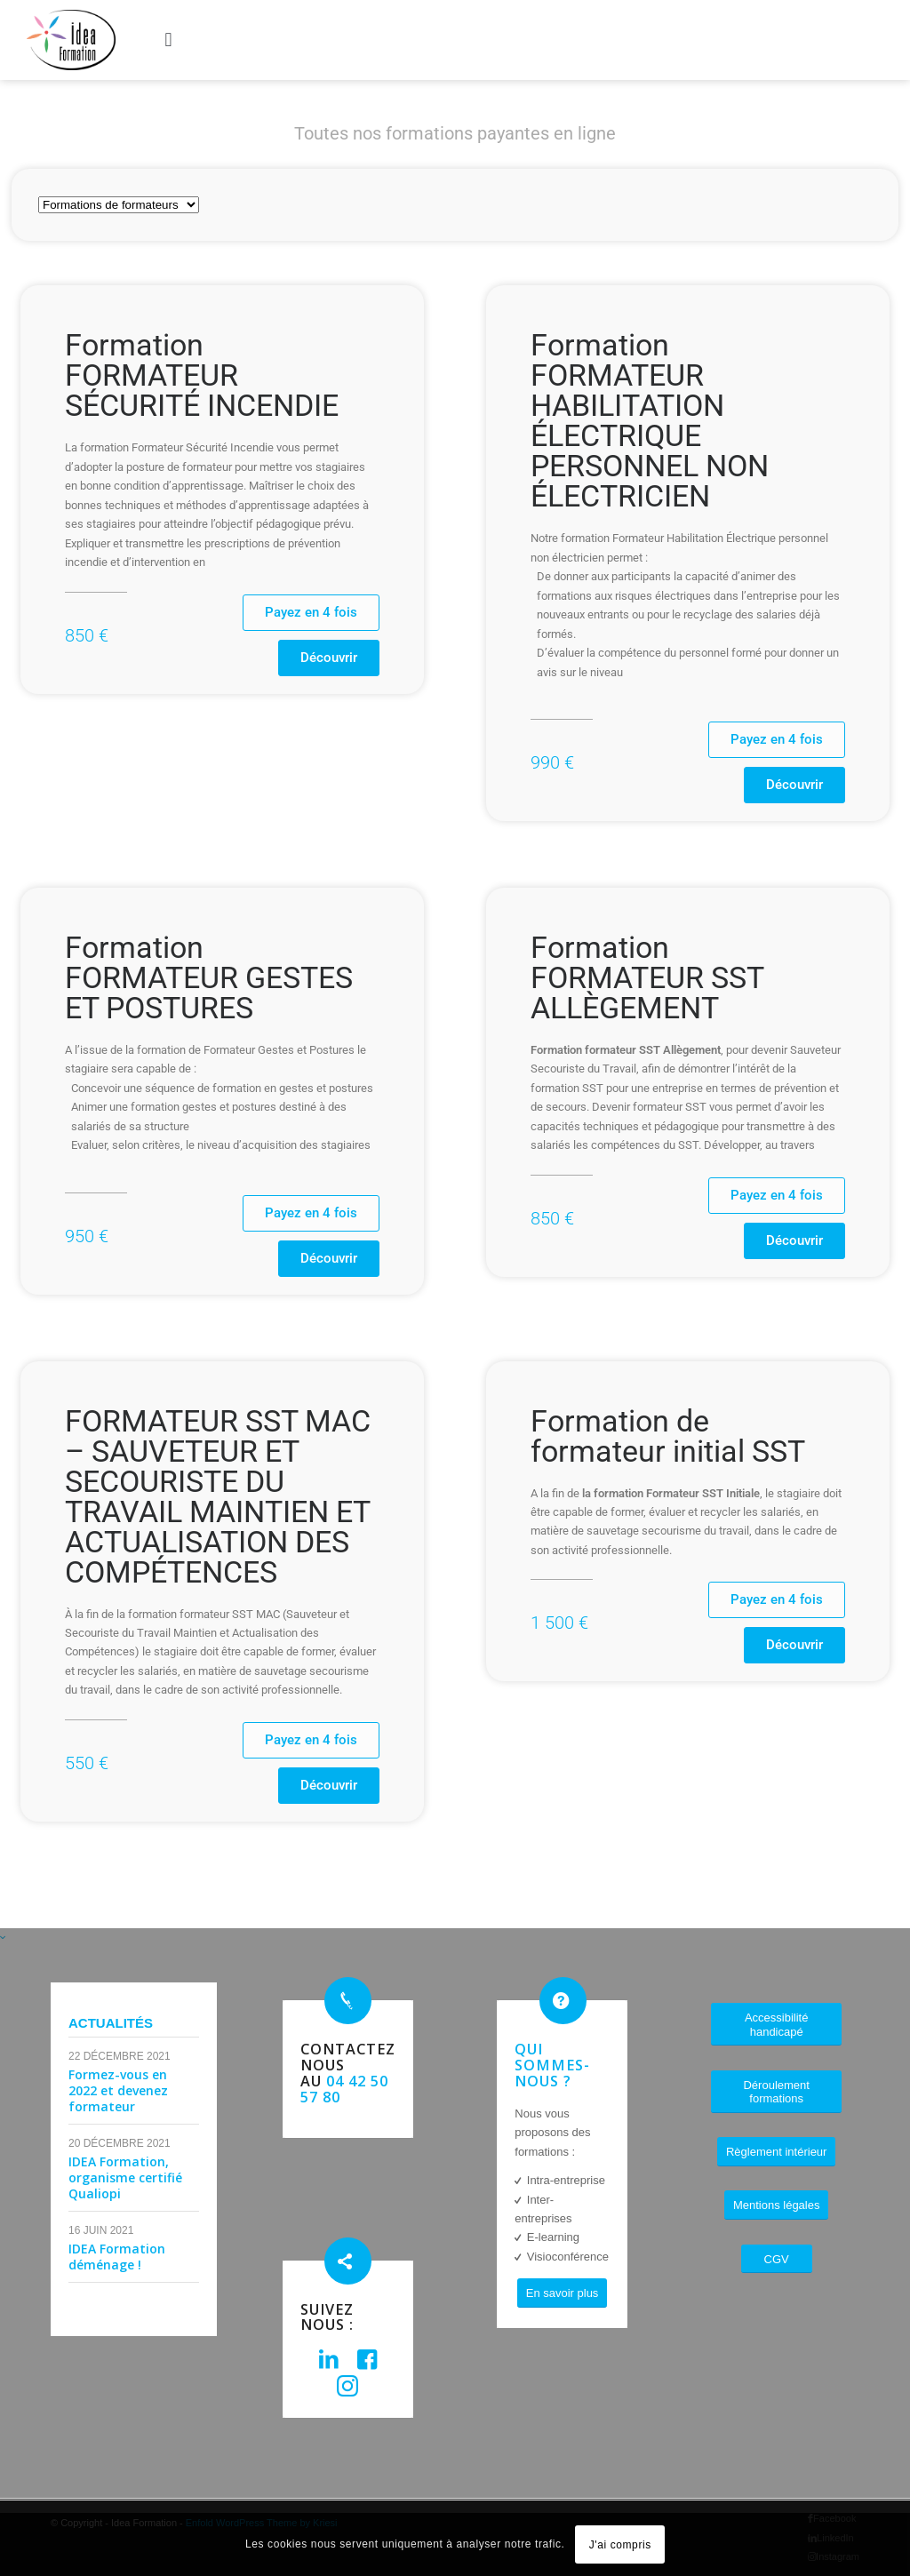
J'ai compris (620, 2545)
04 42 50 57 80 (344, 2089)
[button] (168, 39)
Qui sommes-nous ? (552, 2065)
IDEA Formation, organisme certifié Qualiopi (125, 2177)
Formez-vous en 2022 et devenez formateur (118, 2090)
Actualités (110, 2022)
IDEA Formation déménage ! (116, 2256)
